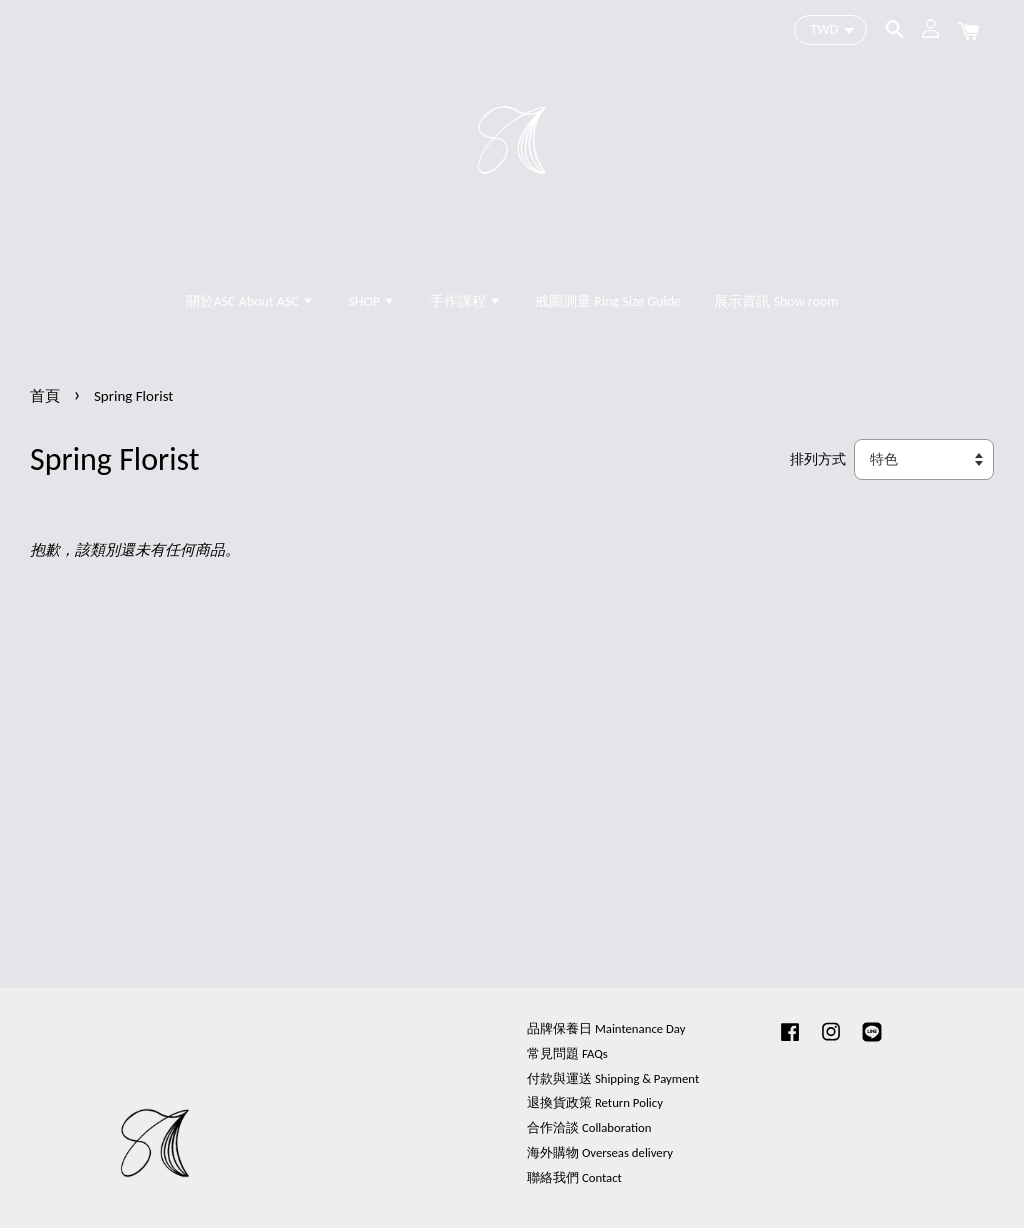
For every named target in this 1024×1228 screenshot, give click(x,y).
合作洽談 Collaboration (589, 1127)
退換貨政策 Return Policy (595, 1102)
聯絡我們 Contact (574, 1177)
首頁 (45, 396)
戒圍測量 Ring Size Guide (608, 301)
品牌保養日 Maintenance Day (606, 1028)
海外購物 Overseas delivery (600, 1152)
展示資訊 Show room (776, 301)
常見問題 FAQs (567, 1053)
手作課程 (466, 301)
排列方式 (818, 459)
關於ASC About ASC (250, 301)
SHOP (372, 301)
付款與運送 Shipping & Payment (613, 1078)
